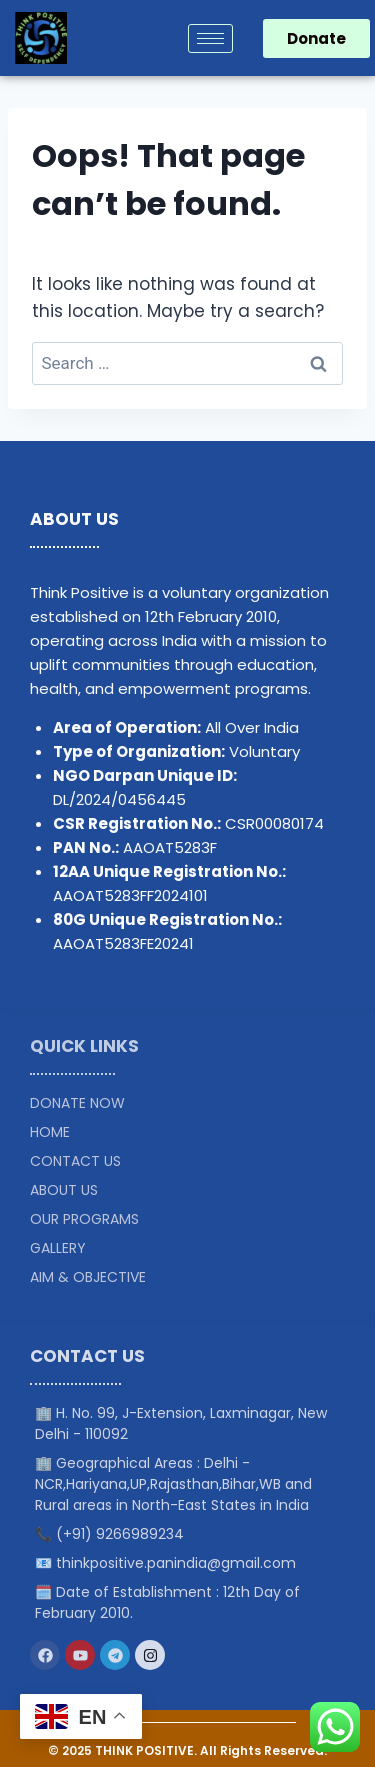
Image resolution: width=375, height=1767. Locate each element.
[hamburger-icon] (210, 38)
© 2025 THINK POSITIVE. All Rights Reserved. (187, 1750)
